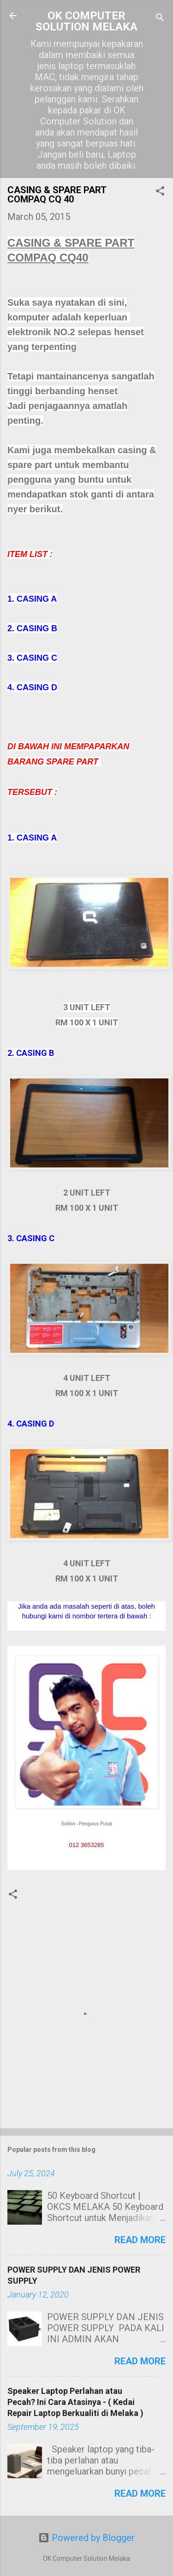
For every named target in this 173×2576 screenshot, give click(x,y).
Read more (140, 2239)
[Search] (160, 19)
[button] (160, 192)
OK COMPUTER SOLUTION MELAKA (86, 21)
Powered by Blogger (86, 2537)
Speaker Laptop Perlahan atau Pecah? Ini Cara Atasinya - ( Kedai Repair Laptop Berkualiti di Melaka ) (75, 2402)
